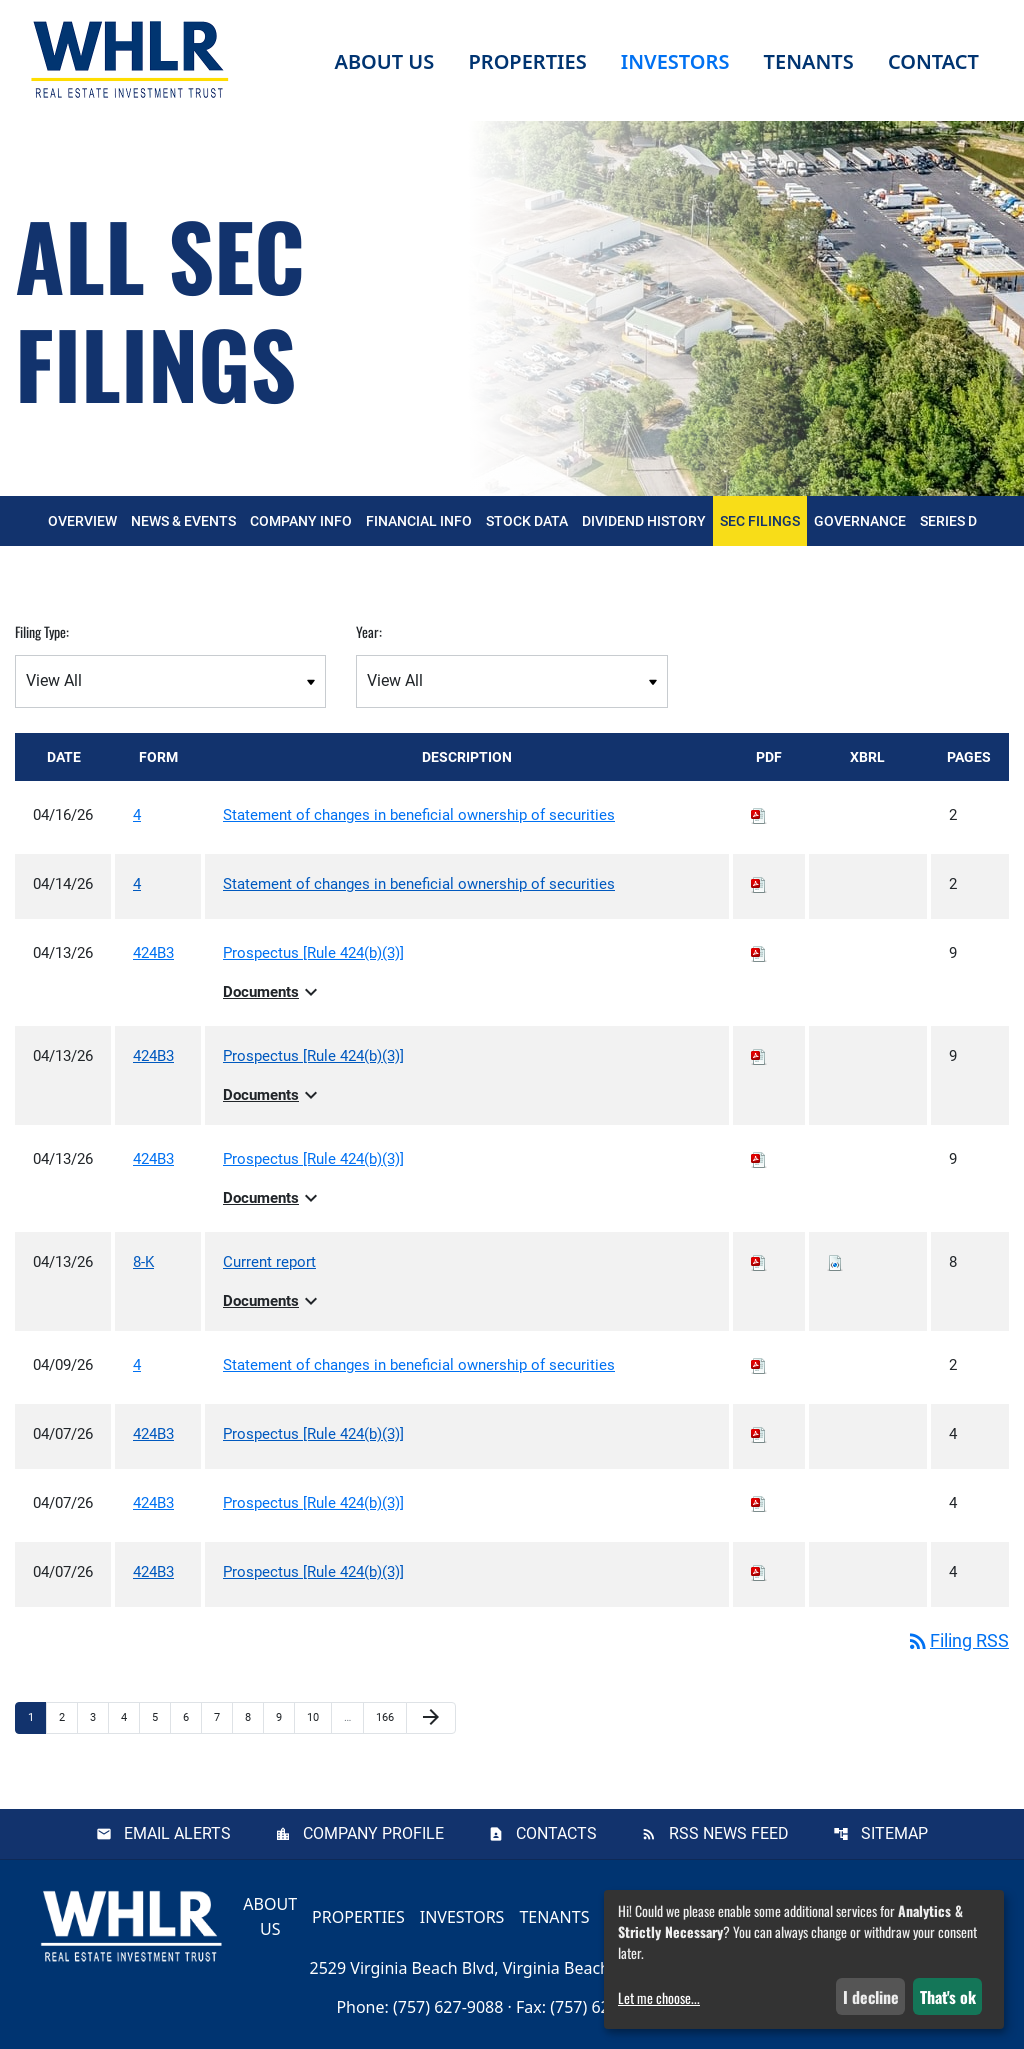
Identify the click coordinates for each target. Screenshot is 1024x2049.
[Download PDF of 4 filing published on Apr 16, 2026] (759, 815)
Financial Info (419, 521)
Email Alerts (177, 1833)
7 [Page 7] (223, 1717)
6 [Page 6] (192, 1717)
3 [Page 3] (99, 1717)
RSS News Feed (729, 1833)
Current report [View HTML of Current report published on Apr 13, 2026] (269, 1262)
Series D (948, 521)
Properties (527, 61)
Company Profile (373, 1833)
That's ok (948, 1997)
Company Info (301, 521)
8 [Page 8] (254, 1717)
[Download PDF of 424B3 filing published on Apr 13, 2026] (759, 953)
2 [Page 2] (68, 1717)
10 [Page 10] (318, 1717)
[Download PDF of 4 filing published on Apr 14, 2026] (759, 884)
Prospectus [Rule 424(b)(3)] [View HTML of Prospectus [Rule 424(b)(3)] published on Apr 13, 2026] (313, 953)
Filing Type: (42, 631)
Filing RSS (957, 1640)
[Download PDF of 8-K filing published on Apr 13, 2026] (759, 1262)
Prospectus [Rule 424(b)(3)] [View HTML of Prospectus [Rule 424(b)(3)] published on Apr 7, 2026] (313, 1434)
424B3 (153, 953)
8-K (143, 1262)
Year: (369, 631)
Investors (462, 1916)
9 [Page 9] (285, 1717)
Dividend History (644, 521)
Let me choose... (659, 1997)
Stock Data (527, 521)
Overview (82, 521)
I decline (871, 1997)
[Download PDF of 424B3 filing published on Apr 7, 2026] (759, 1434)
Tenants (554, 1916)
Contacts (556, 1833)
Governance (860, 521)
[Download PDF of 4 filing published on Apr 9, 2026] (759, 1365)
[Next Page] (431, 1718)
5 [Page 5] (161, 1717)
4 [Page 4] (130, 1717)
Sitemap (894, 1833)
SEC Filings (760, 521)
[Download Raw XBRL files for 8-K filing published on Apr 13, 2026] (835, 1262)
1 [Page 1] (37, 1717)
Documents (273, 992)
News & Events (183, 521)
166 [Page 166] (387, 1717)
